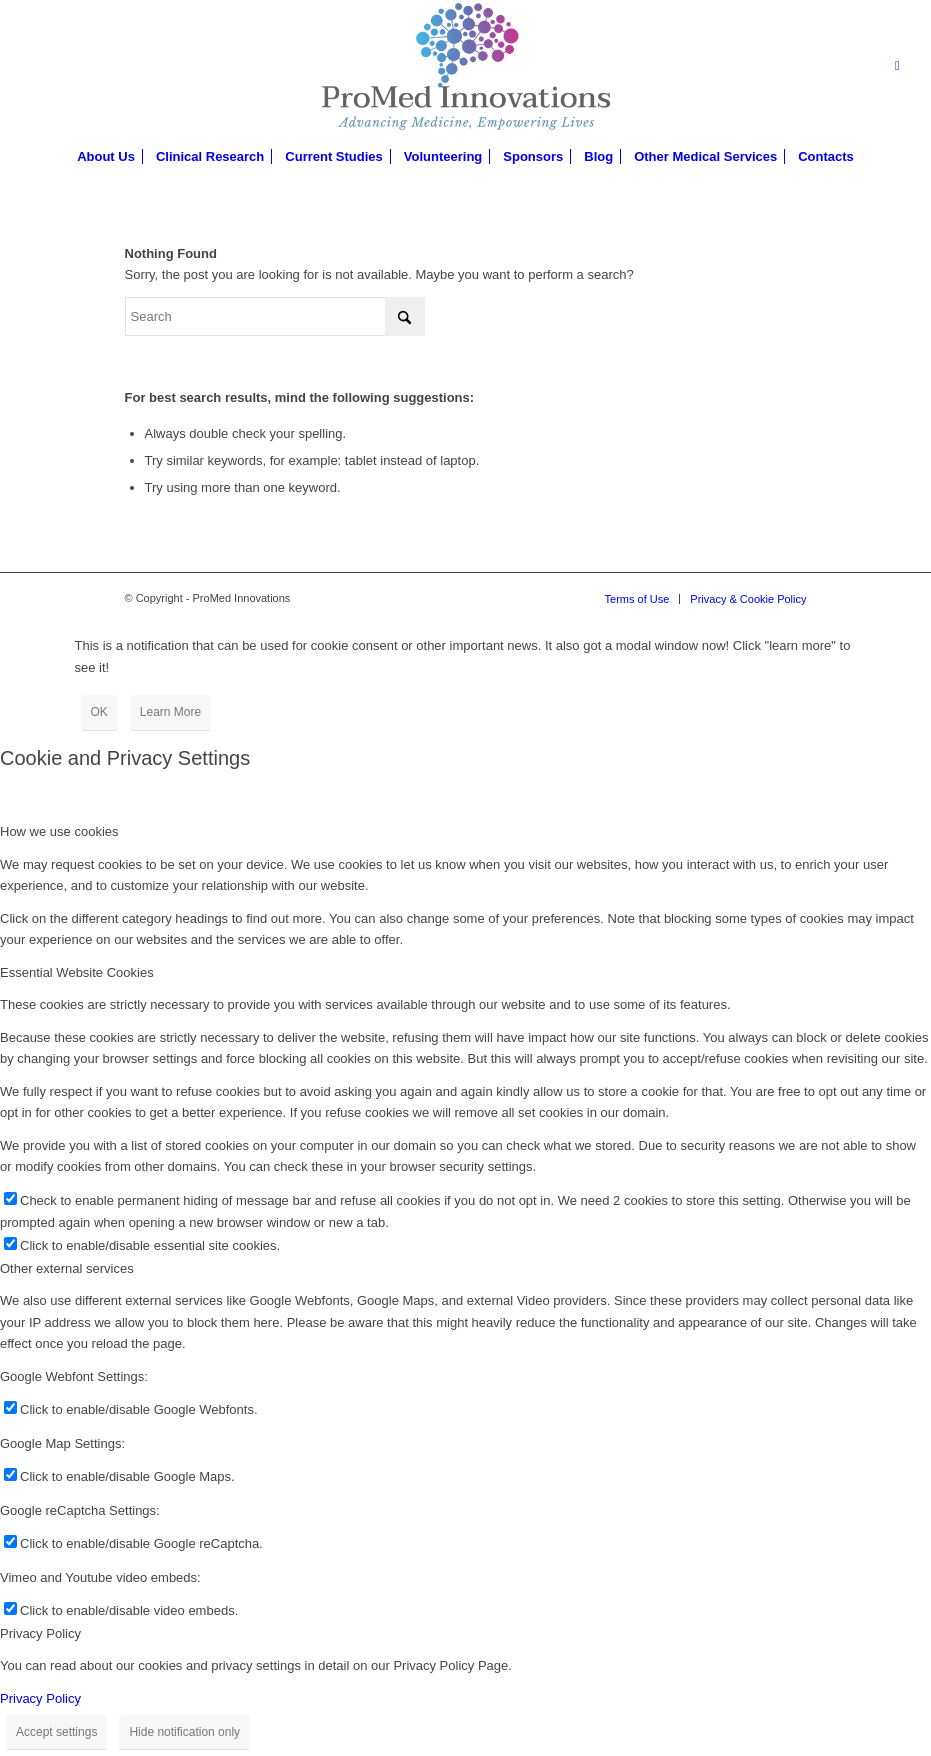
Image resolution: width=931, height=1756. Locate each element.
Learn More (170, 712)
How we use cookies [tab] (59, 831)
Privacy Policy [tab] (40, 1633)
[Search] (275, 316)
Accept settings (56, 1732)
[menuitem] (106, 157)
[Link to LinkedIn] (897, 66)
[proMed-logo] (465, 66)
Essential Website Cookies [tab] (77, 972)
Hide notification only (184, 1732)
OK (99, 712)
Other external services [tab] (67, 1268)
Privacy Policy (40, 1698)
